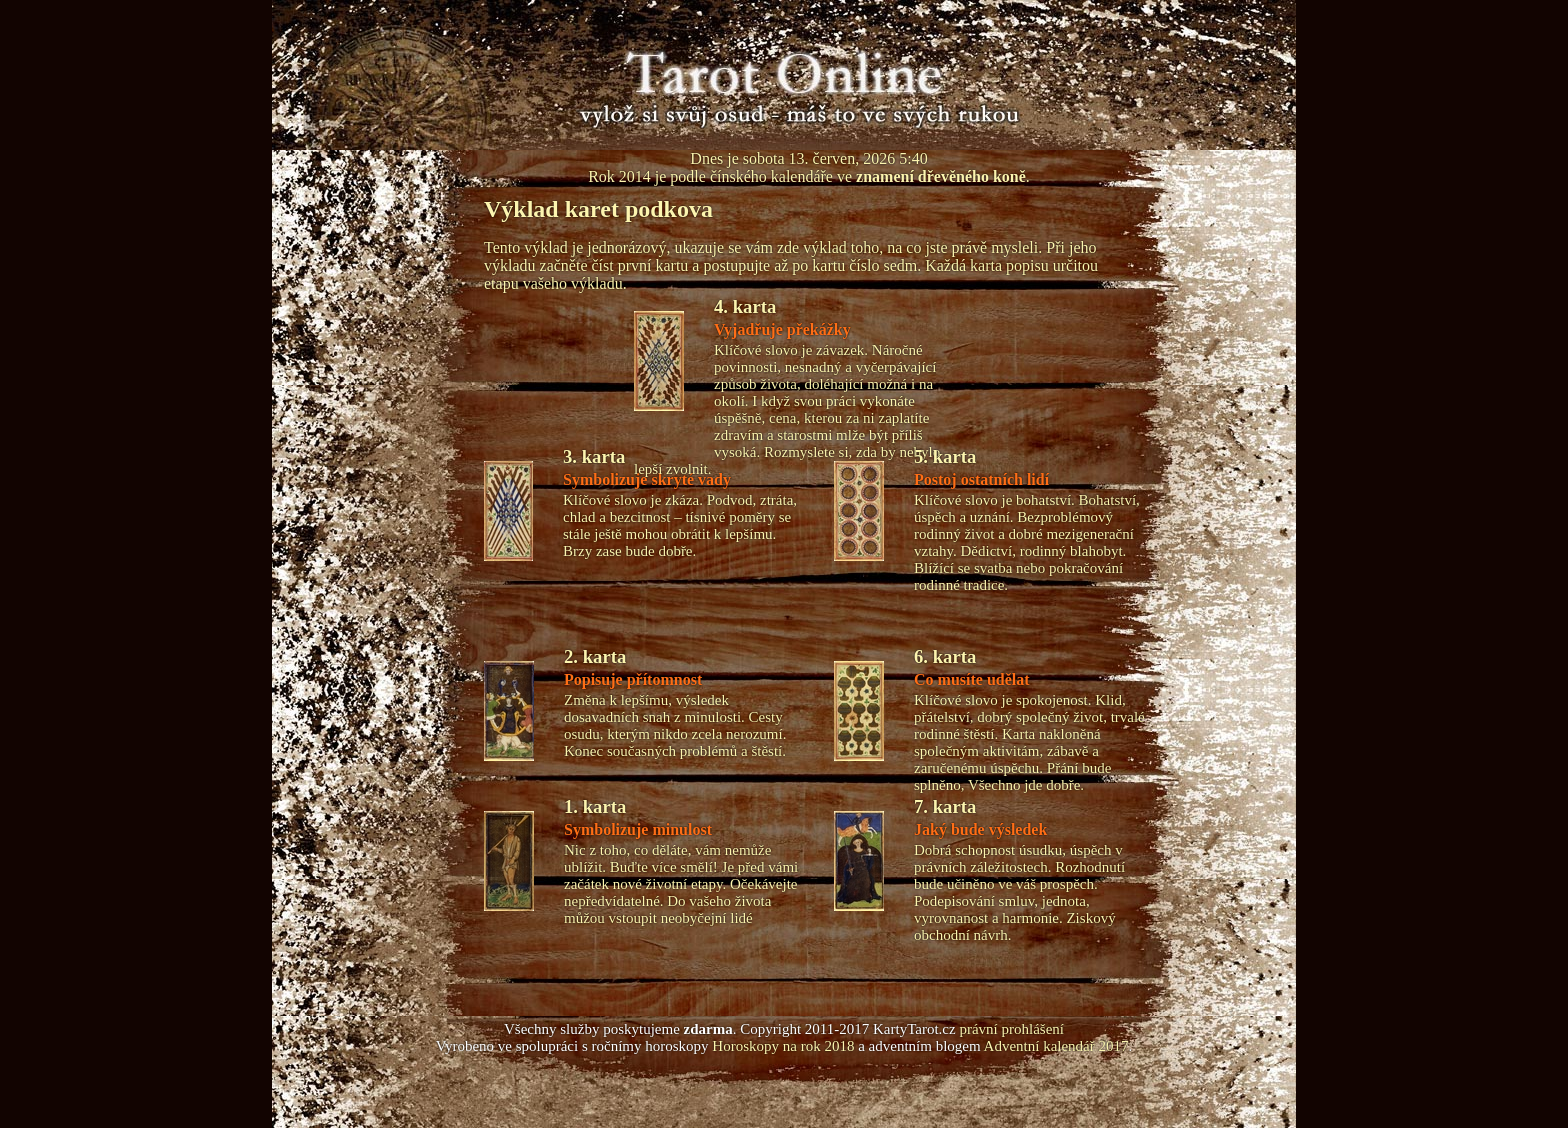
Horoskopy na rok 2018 (783, 1046)
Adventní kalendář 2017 (1056, 1046)
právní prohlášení (1011, 1029)
